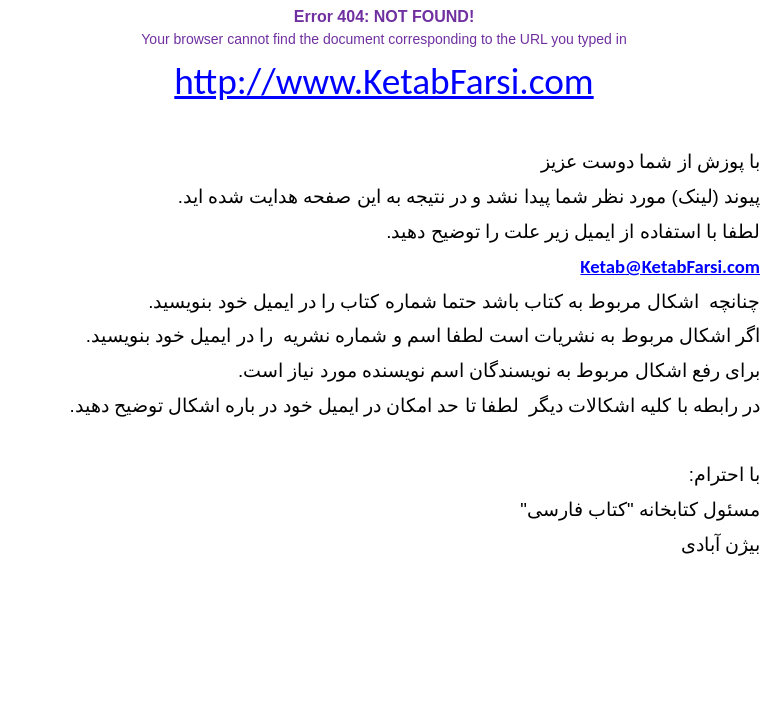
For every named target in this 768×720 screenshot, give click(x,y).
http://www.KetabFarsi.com (383, 81)
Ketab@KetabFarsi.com (670, 266)
